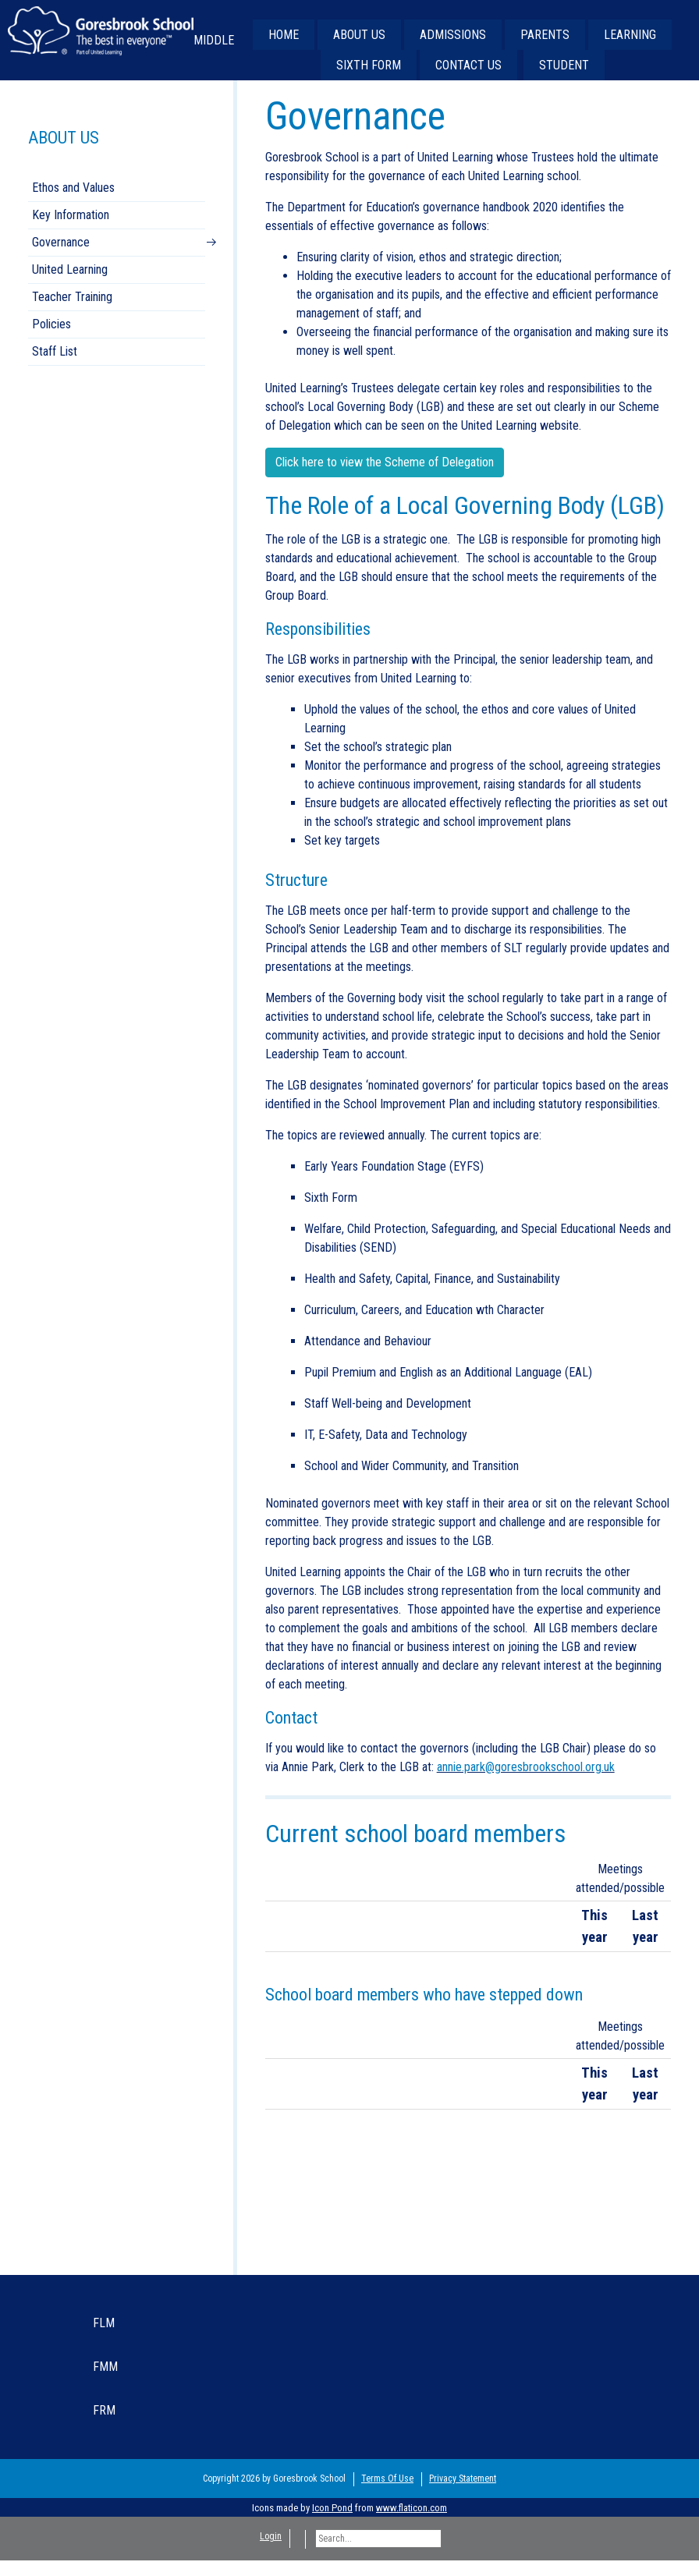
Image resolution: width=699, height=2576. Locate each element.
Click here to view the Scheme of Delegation (384, 462)
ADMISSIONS (453, 34)
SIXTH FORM (368, 65)
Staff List (54, 351)
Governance (61, 242)
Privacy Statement (462, 2478)
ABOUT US (359, 34)
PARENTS (544, 34)
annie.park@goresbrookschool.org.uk (526, 1766)
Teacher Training (72, 296)
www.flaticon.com (411, 2508)
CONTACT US (468, 65)
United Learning (70, 269)
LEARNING (630, 34)
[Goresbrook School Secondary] (100, 30)
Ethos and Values (73, 187)
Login (271, 2536)
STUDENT (564, 65)
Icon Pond (332, 2508)
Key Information (70, 214)
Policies (51, 324)
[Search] (378, 2538)
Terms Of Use (387, 2478)
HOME (283, 34)
